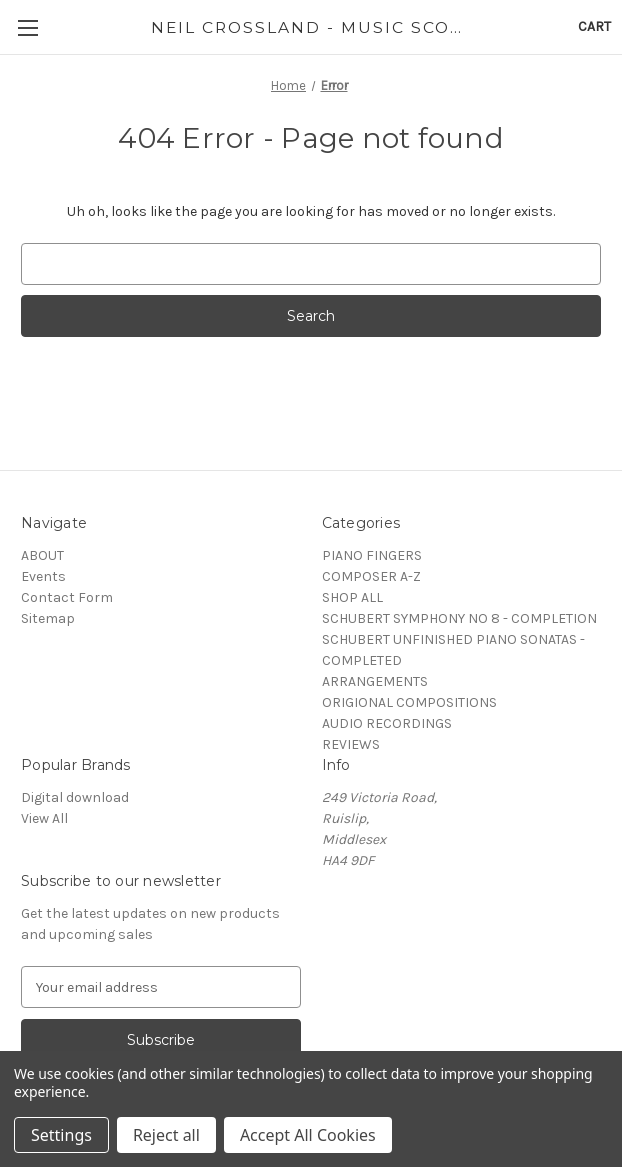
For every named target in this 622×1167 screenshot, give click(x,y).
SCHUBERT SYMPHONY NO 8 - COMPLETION (459, 618)
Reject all (166, 1135)
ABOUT (42, 555)
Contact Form (67, 597)
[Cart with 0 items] (594, 26)
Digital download (75, 797)
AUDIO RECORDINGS (387, 723)
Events (43, 576)
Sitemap (48, 618)
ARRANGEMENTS (375, 681)
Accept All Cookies (308, 1135)
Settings (61, 1135)
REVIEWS (351, 744)
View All (44, 818)
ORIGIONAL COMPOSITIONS (409, 702)
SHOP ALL (352, 597)
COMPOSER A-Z (371, 576)
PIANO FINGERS (372, 555)
